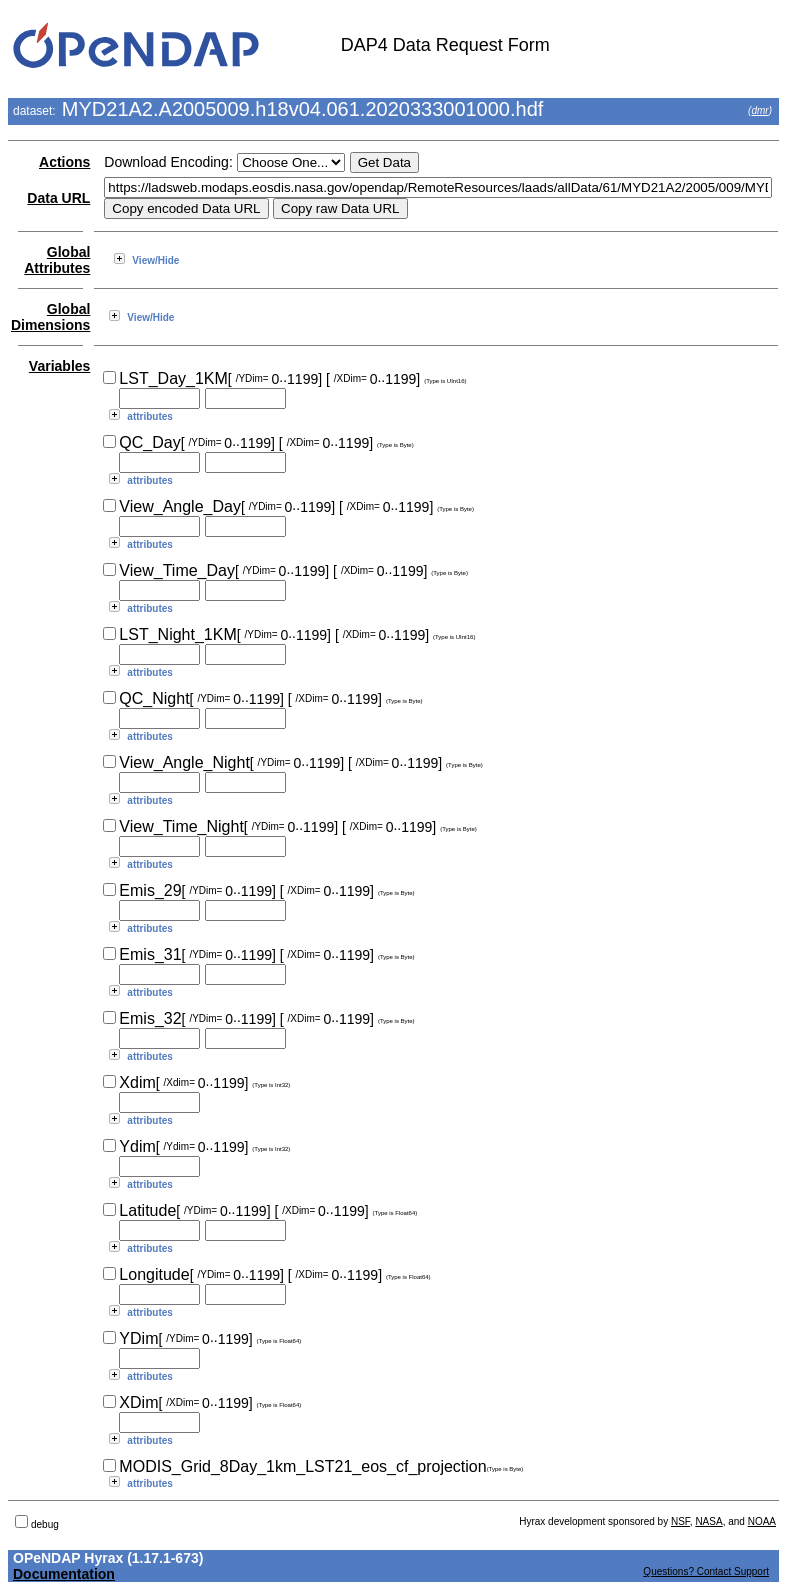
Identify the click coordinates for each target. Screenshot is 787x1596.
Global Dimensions (50, 317)
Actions (64, 162)
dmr (759, 110)
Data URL (58, 198)
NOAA (762, 1521)
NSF (680, 1521)
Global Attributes (57, 260)
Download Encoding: (168, 162)
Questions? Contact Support (706, 1571)
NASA (708, 1521)
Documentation (64, 1574)
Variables (60, 366)
